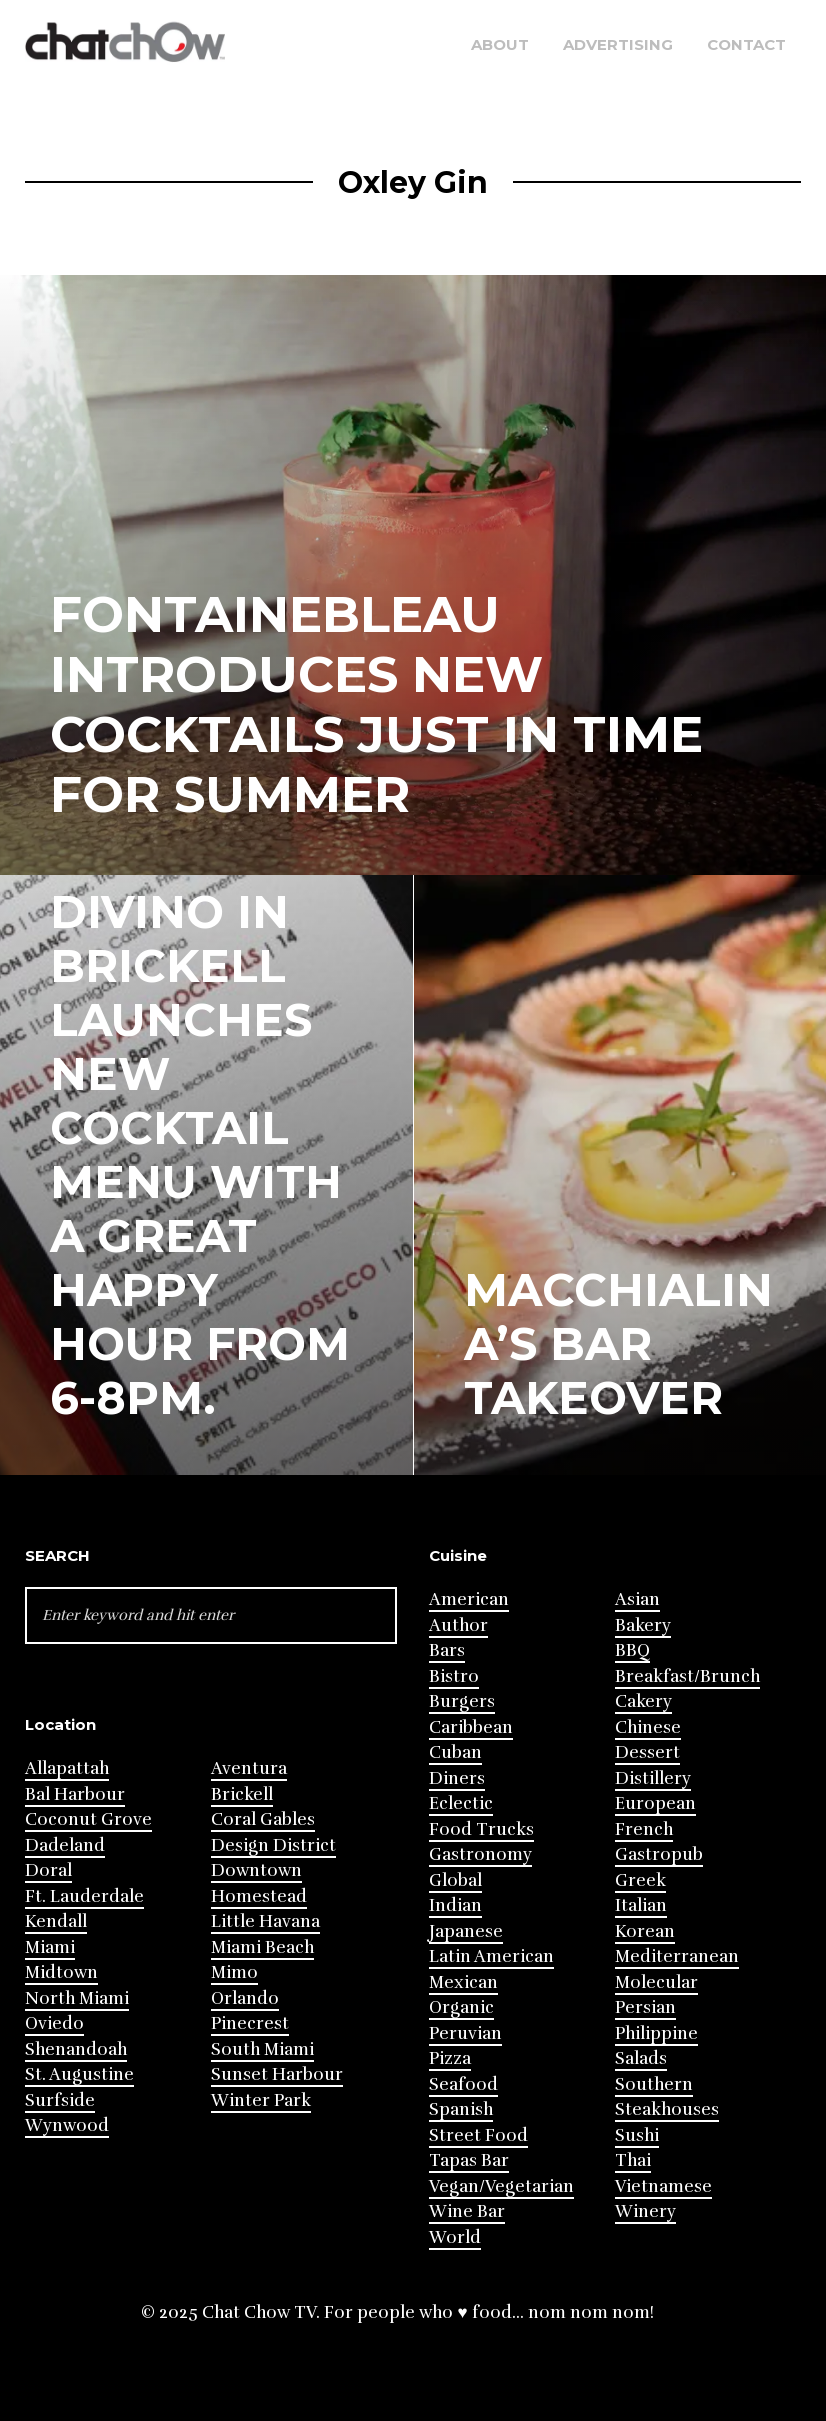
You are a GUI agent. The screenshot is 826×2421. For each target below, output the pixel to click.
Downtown (256, 1870)
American (469, 1599)
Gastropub (659, 1854)
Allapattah (67, 1768)
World (455, 2237)
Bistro (454, 1676)
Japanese (466, 1931)
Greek (640, 1880)
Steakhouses (667, 2109)
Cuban (455, 1752)
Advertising (618, 44)
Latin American (491, 1956)
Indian (455, 1905)
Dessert (647, 1752)
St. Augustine (79, 2074)
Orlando (245, 1998)
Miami (50, 1947)
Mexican (463, 1982)
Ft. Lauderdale (84, 1896)
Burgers (462, 1701)
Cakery (643, 1701)
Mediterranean (677, 1956)
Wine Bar (467, 2211)
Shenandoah (76, 2049)
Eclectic (461, 1803)
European (655, 1803)
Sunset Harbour (277, 2074)
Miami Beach (262, 1947)
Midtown (61, 1972)
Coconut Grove (88, 1819)
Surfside (60, 2100)
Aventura (249, 1768)
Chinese (648, 1727)
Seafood (463, 2084)
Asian (637, 1599)
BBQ (632, 1650)
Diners (457, 1778)
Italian (641, 1905)
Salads (641, 2058)
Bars (447, 1650)
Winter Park (261, 2100)
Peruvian (465, 2033)
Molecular (656, 1982)
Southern (654, 2084)
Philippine (656, 2033)
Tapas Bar (469, 2160)
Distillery (653, 1778)
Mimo (234, 1972)
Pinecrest (250, 2023)
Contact (746, 44)
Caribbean (471, 1727)
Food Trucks (481, 1829)
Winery (645, 2211)
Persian (645, 2007)
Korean (645, 1931)
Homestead (259, 1896)
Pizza (450, 2058)
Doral (48, 1870)
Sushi (637, 2135)
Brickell (242, 1794)
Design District (273, 1845)
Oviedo (54, 2023)
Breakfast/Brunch (687, 1676)
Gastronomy (480, 1854)
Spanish (461, 2109)
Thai (633, 2160)
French (644, 1829)
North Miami (77, 1998)
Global (455, 1880)
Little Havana (265, 1921)
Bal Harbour (75, 1794)
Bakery (643, 1625)
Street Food (478, 2135)
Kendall (56, 1921)
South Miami (262, 2049)
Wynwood (67, 2125)
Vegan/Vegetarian (501, 2186)
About (500, 44)
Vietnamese (663, 2186)
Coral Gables (263, 1819)
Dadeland (65, 1845)
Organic (461, 2007)
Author (458, 1625)
